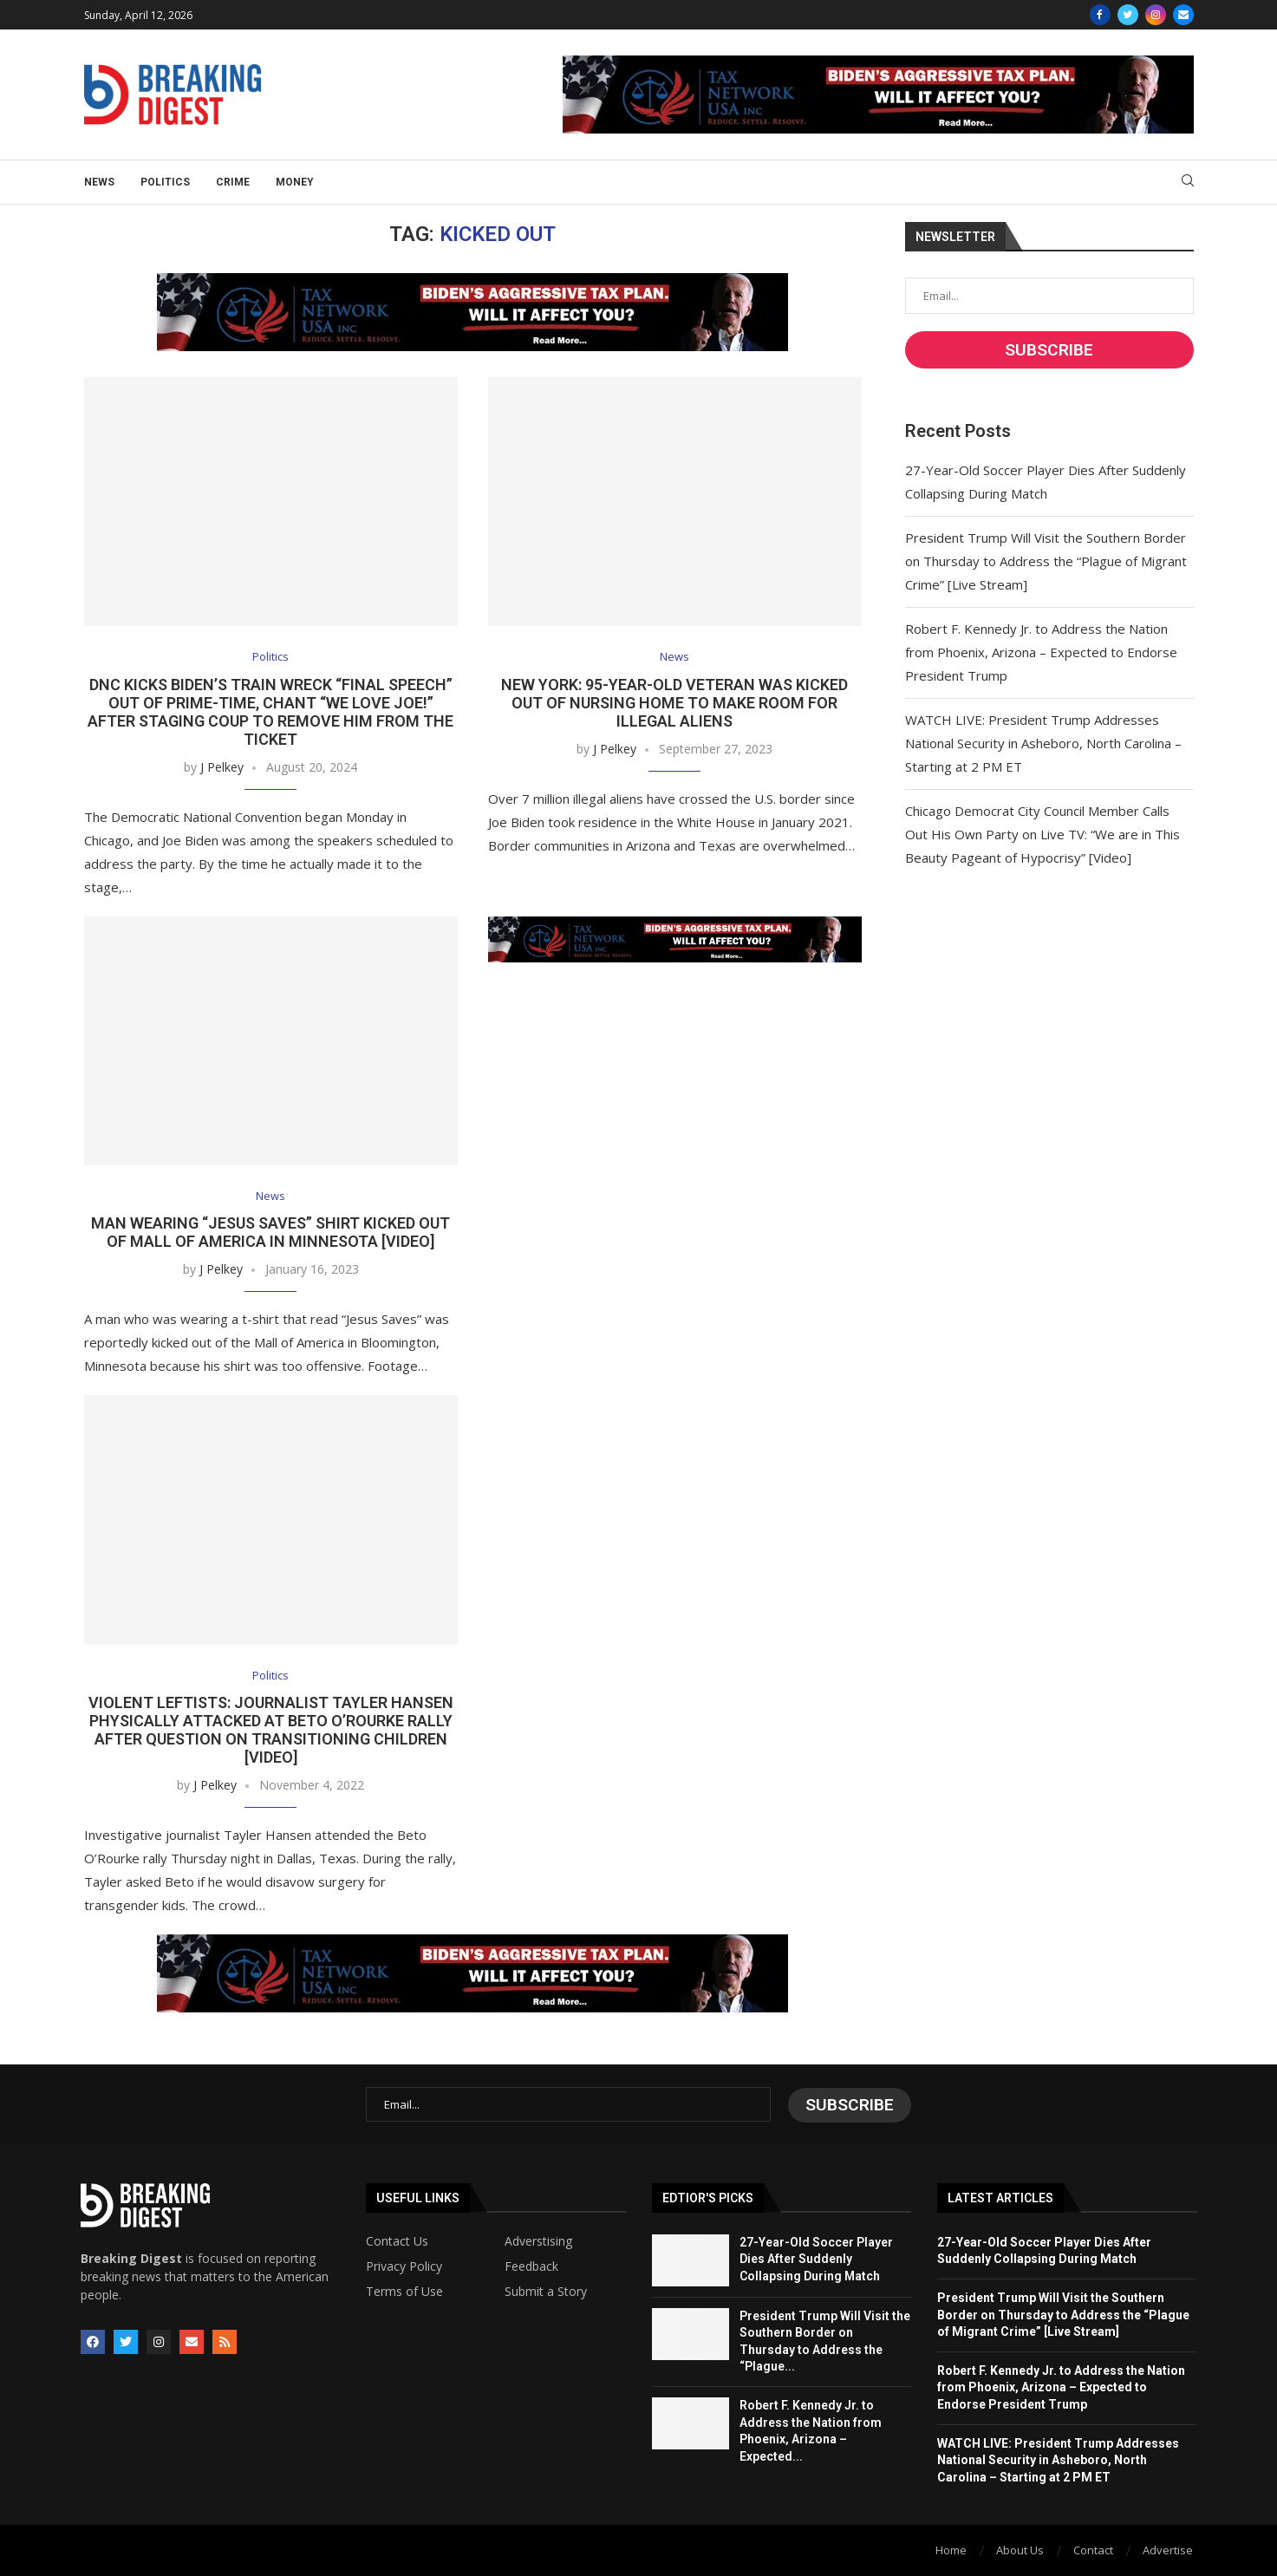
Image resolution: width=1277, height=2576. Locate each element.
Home (951, 2549)
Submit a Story (546, 2291)
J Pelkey (222, 767)
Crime (233, 182)
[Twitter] (1127, 14)
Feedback (531, 2266)
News (99, 182)
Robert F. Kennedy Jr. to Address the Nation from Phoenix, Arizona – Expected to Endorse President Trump (1041, 652)
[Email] (1183, 14)
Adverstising (538, 2240)
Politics (165, 182)
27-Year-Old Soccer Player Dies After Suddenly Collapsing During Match (816, 2258)
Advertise (1168, 2549)
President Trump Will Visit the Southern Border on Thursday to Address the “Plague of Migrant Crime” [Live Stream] (1046, 561)
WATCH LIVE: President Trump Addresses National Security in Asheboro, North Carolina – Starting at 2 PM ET (1043, 743)
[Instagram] (1155, 14)
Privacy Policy (404, 2266)
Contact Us (397, 2240)
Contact (1093, 2549)
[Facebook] (1100, 14)
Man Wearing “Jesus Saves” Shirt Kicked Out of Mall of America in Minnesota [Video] (270, 1233)
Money (295, 182)
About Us (1020, 2549)
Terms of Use (404, 2291)
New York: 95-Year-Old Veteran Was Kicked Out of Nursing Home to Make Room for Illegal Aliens (674, 702)
